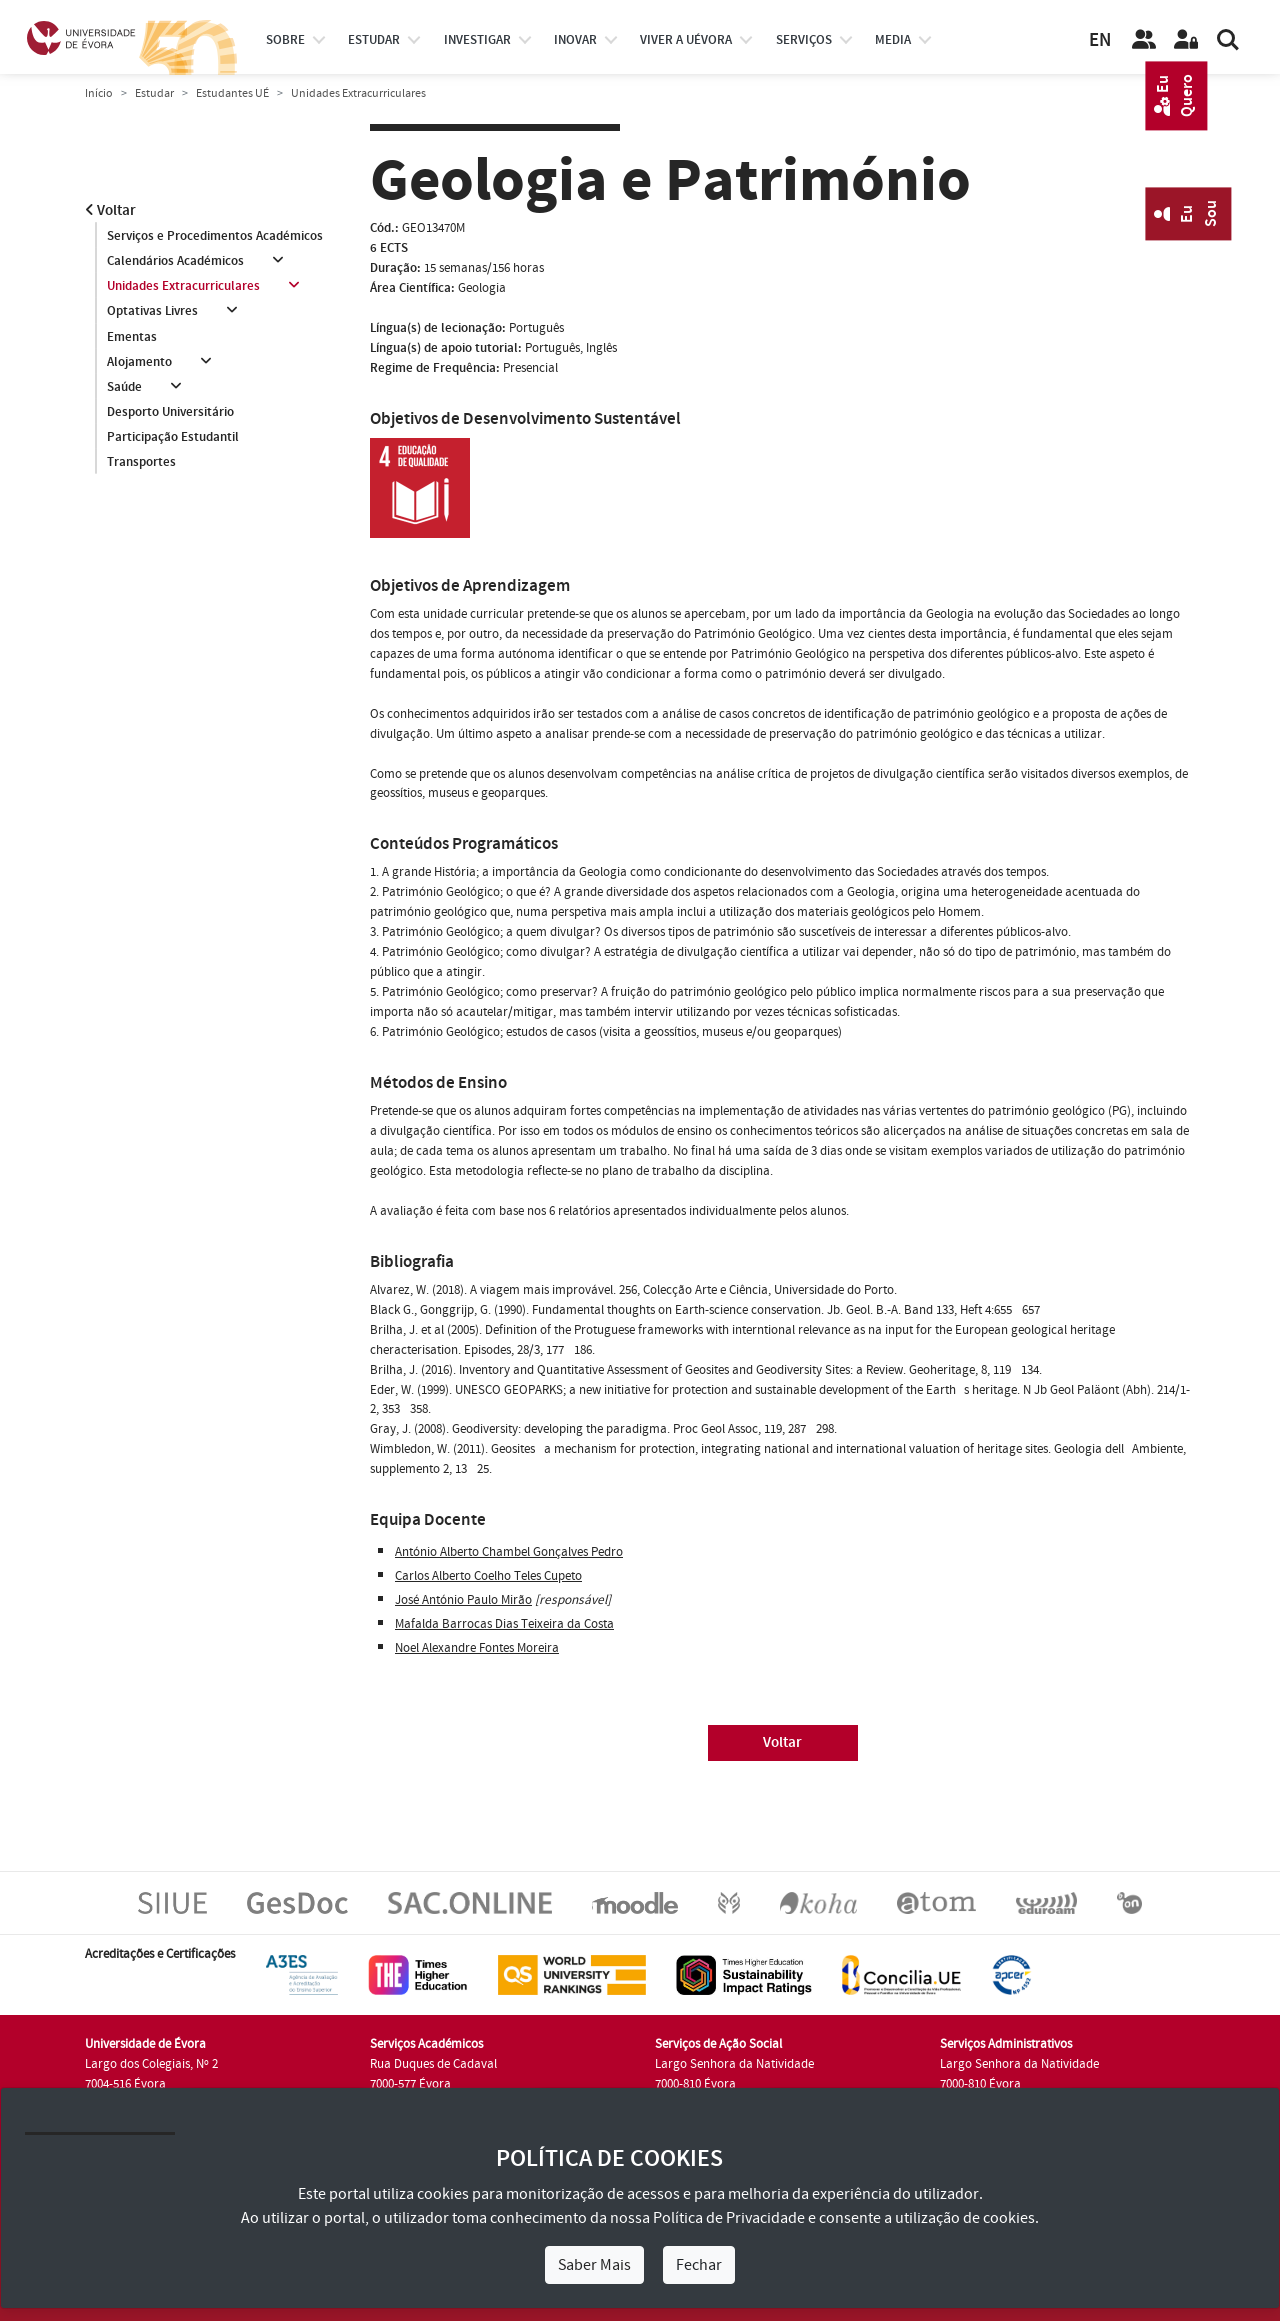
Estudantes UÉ (232, 93)
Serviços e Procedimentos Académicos (215, 236)
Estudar (154, 93)
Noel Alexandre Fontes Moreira (477, 1648)
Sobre (285, 40)
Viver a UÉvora (686, 40)
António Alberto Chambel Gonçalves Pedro (509, 1552)
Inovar (575, 40)
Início (99, 93)
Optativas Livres (152, 312)
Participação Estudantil (173, 438)
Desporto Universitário (170, 413)
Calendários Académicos (175, 261)
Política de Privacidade (729, 2218)
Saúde (124, 387)
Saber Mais (594, 2265)
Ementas (132, 337)
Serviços (804, 40)
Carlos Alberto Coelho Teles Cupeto (488, 1576)
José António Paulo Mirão (463, 1600)
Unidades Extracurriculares (183, 286)
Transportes (141, 463)
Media (893, 40)
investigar (477, 40)
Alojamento (139, 362)
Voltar (110, 210)
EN (1100, 40)
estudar (374, 40)
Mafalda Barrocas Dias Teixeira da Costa (504, 1624)
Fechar (699, 2265)
